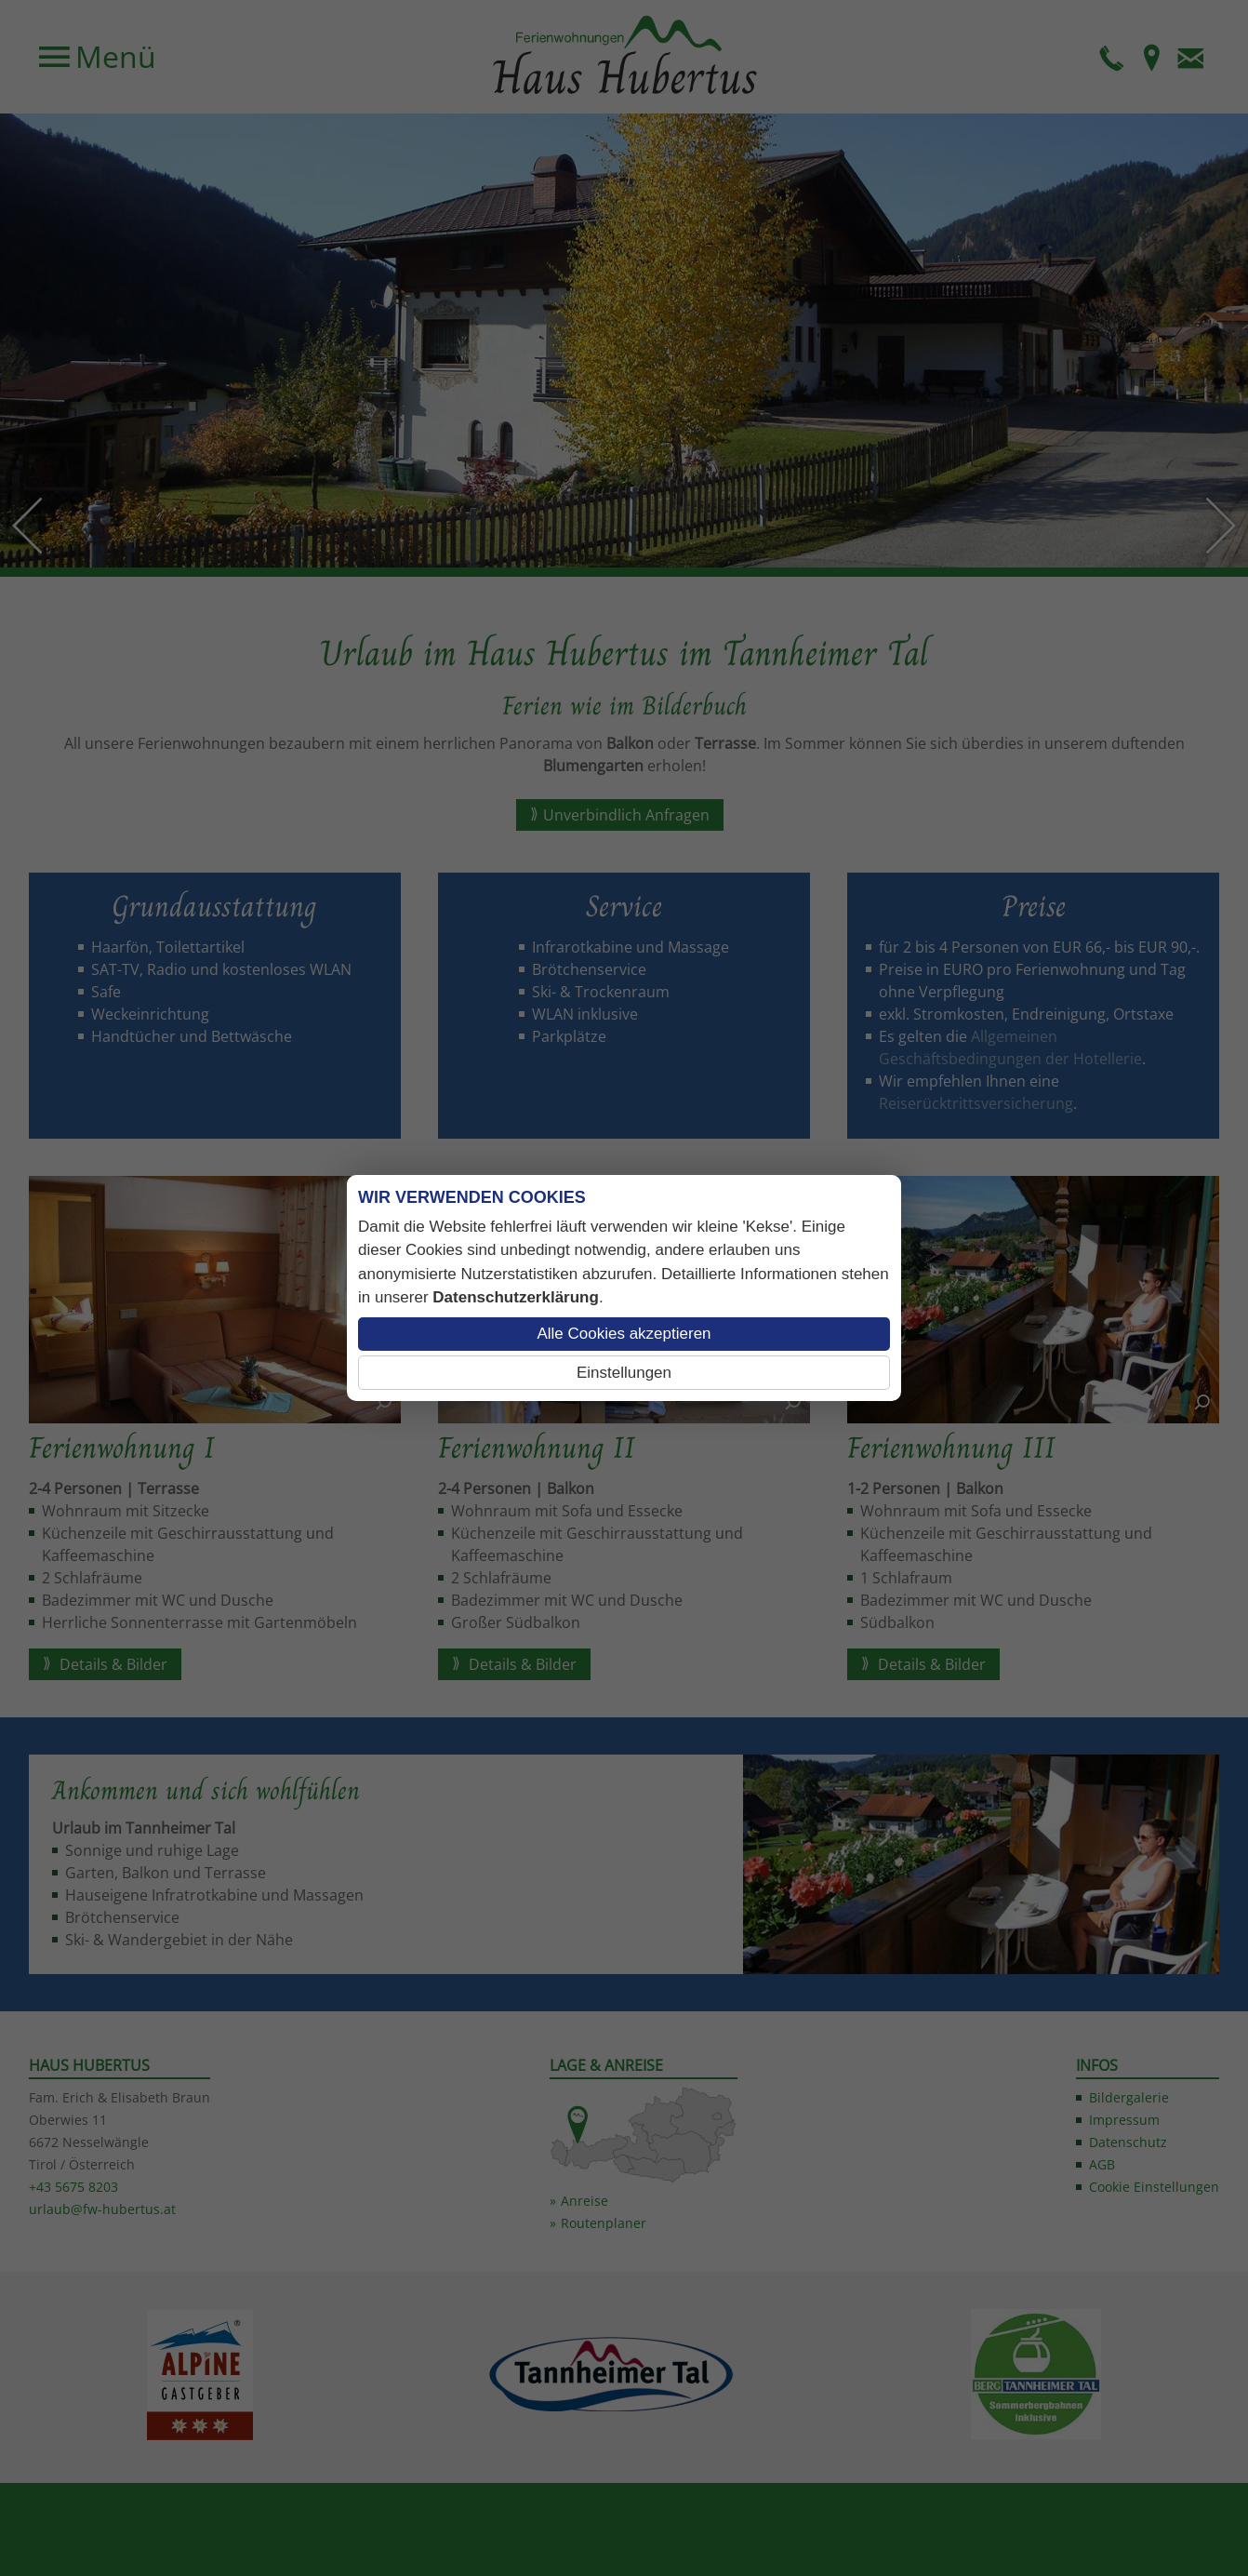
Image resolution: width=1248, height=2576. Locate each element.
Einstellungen (624, 1372)
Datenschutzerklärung (515, 1297)
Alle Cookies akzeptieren (623, 1333)
